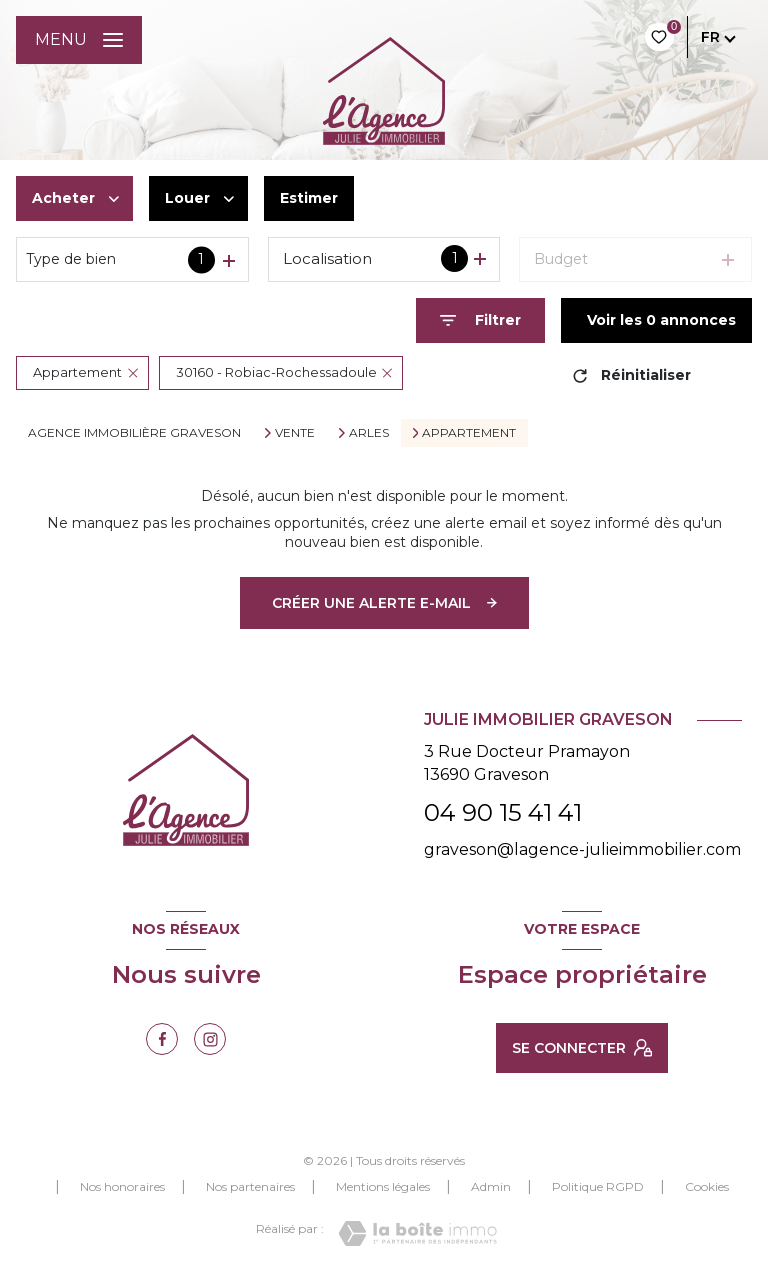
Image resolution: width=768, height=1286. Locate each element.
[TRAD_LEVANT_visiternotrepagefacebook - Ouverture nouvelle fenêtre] (162, 1039)
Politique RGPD (598, 1186)
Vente (295, 433)
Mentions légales (383, 1186)
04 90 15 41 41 (503, 812)
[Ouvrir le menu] (79, 40)
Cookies (707, 1187)
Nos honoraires (122, 1186)
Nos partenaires (250, 1186)
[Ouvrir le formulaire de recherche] (480, 320)
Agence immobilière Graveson (134, 432)
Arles (369, 433)
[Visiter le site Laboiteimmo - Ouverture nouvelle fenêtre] (417, 1233)
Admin (491, 1186)
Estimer (309, 198)
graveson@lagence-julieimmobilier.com (582, 849)
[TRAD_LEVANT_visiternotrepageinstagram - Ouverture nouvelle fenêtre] (210, 1039)
